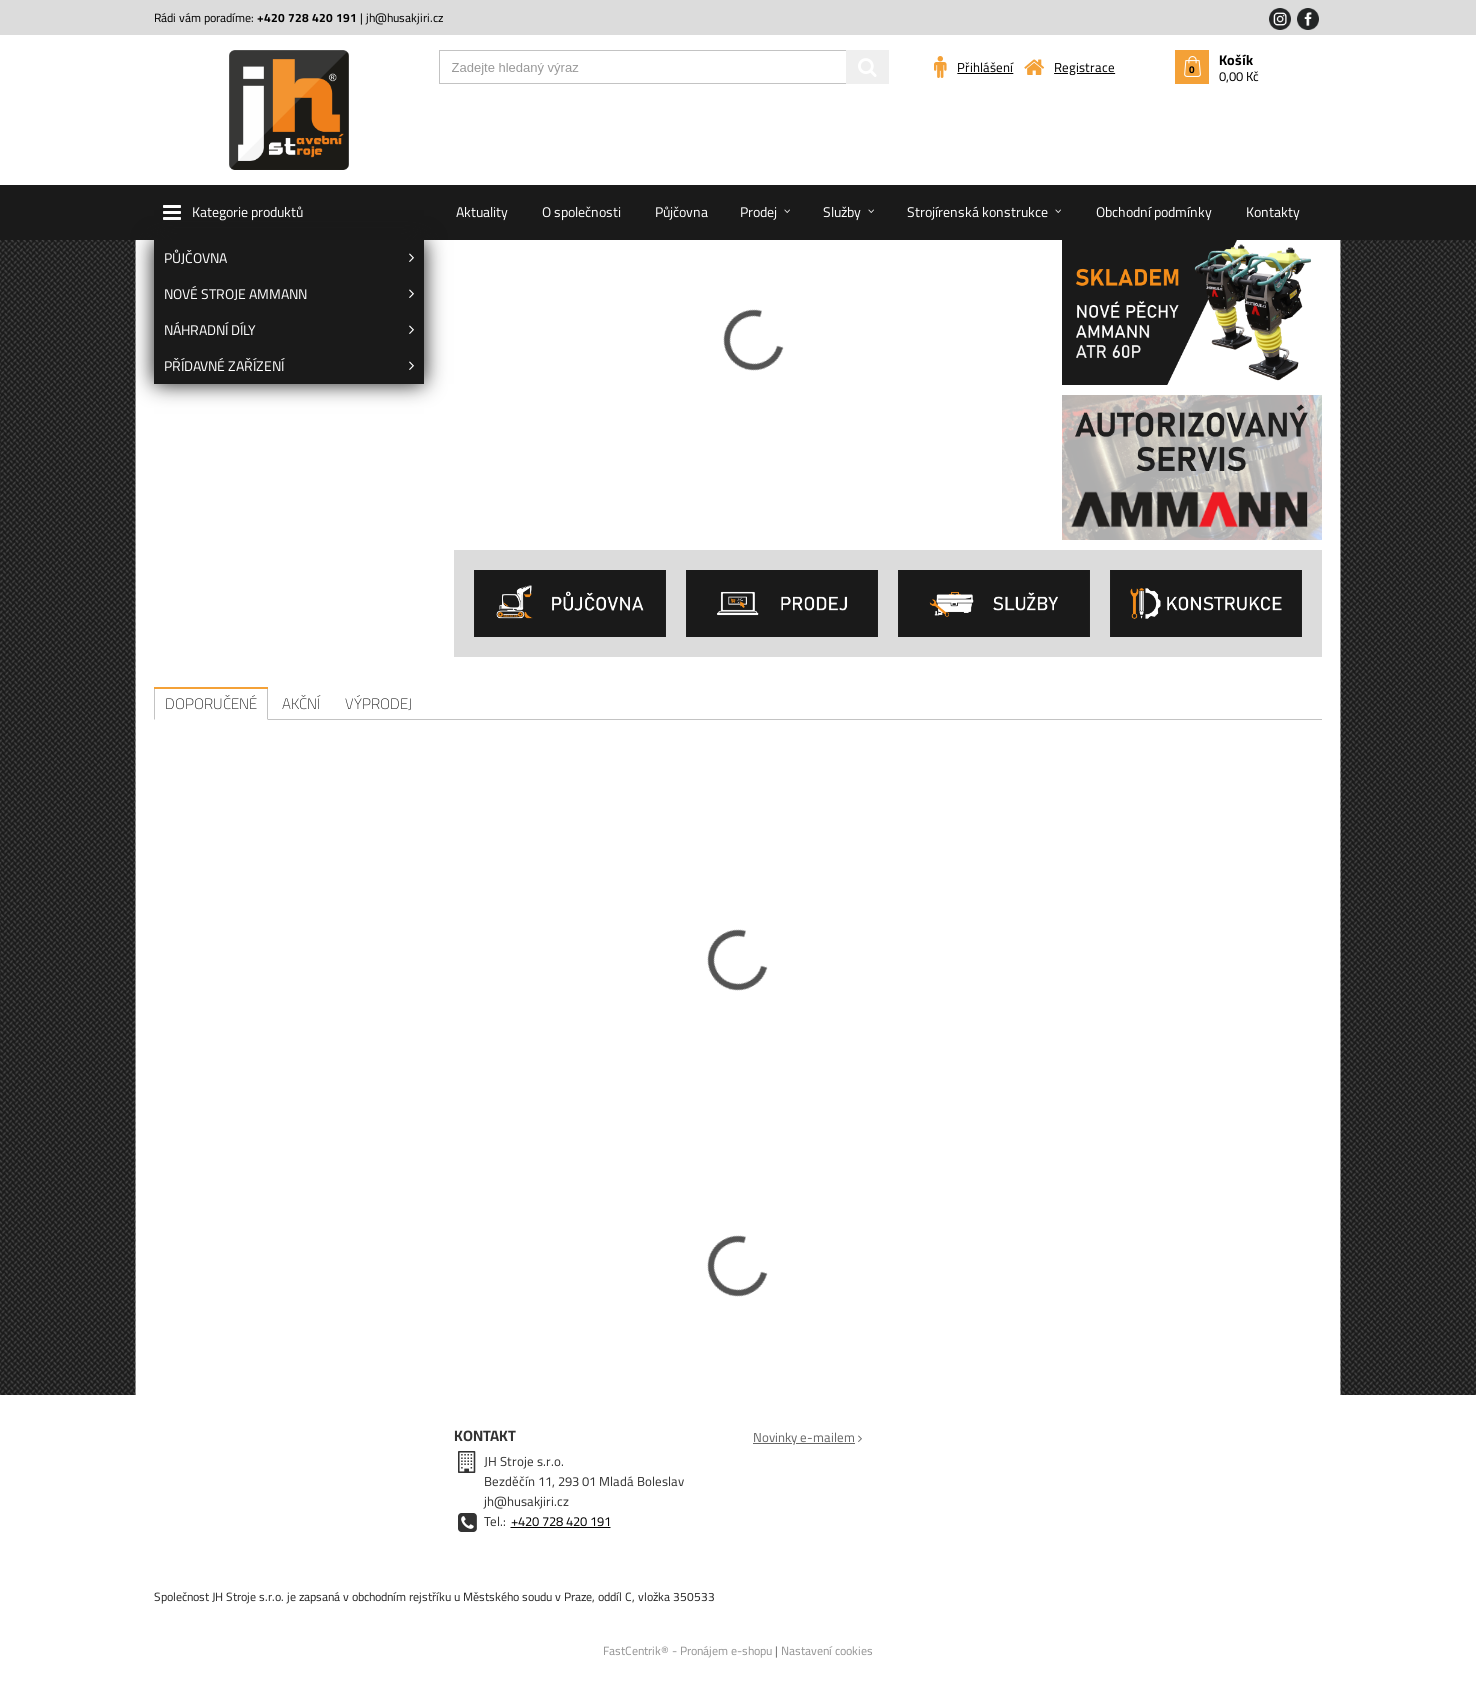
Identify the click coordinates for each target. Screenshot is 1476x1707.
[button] (289, 212)
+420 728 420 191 (561, 1521)
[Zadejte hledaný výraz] (664, 67)
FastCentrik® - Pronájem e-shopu (687, 1650)
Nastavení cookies (827, 1650)
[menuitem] (289, 258)
